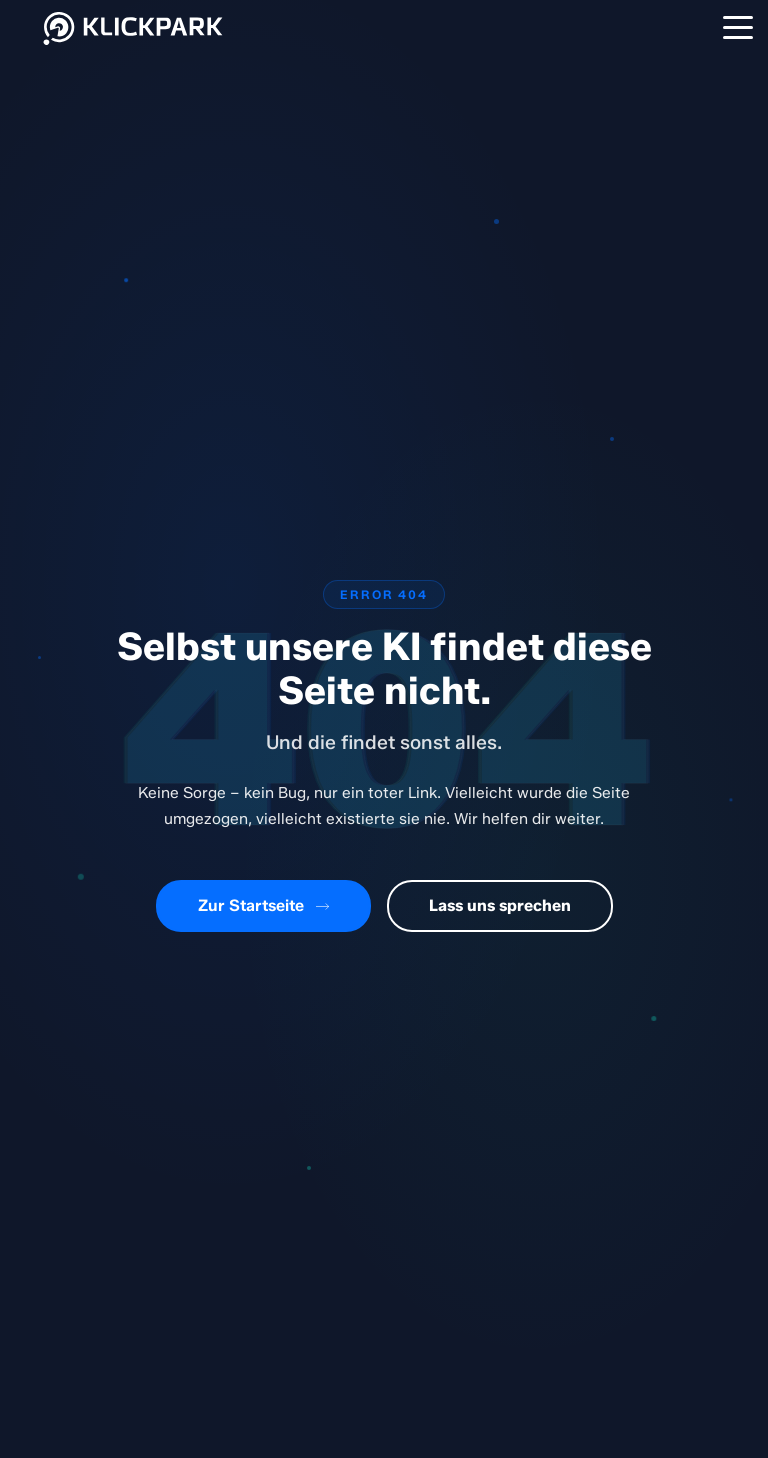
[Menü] (738, 27)
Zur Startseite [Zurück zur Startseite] (263, 905)
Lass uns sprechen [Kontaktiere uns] (500, 905)
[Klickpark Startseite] (134, 46)
